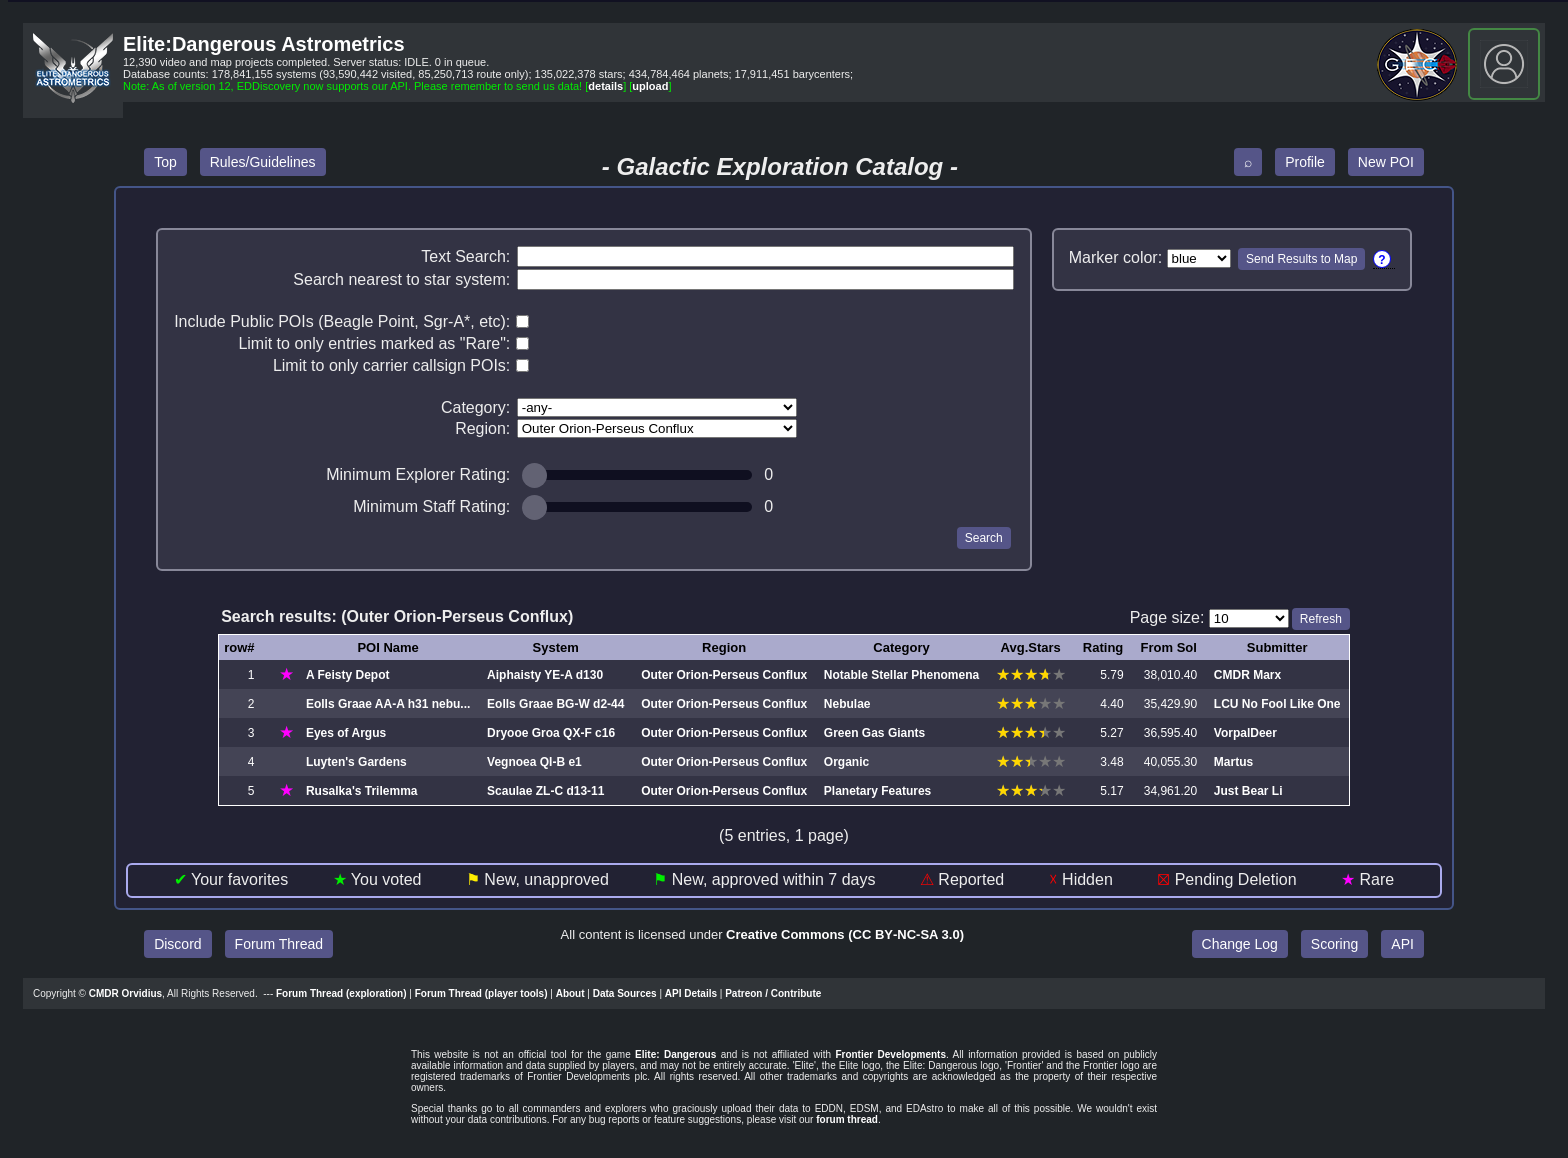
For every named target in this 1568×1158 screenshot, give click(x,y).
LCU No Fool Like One (1277, 704)
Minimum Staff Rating (429, 506)
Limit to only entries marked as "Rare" (371, 343)
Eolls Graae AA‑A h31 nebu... (388, 704)
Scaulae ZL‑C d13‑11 (545, 791)
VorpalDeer (1245, 733)
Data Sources (625, 993)
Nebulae (847, 704)
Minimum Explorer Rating (416, 474)
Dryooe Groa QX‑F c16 (551, 733)
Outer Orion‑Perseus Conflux (724, 675)
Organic (846, 762)
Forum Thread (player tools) (481, 993)
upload (650, 86)
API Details (691, 993)
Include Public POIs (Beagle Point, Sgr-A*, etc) (340, 321)
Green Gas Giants (874, 733)
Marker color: (1115, 257)
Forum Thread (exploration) (341, 993)
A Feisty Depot (348, 675)
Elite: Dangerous (675, 1054)
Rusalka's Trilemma (362, 791)
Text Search (463, 256)
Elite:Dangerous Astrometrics (264, 44)
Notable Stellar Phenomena (901, 675)
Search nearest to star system (399, 279)
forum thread (847, 1119)
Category (473, 407)
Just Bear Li (1248, 791)
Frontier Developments (890, 1054)
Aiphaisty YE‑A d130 (545, 675)
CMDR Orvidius (125, 993)
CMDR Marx (1247, 675)
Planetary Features (877, 791)
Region (480, 428)
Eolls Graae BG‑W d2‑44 (555, 704)
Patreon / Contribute (773, 993)
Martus (1233, 762)
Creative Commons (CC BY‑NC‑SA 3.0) (845, 934)
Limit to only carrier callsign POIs (389, 365)
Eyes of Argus (346, 733)
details (605, 86)
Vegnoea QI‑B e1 (534, 762)
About (570, 993)
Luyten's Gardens (356, 762)
